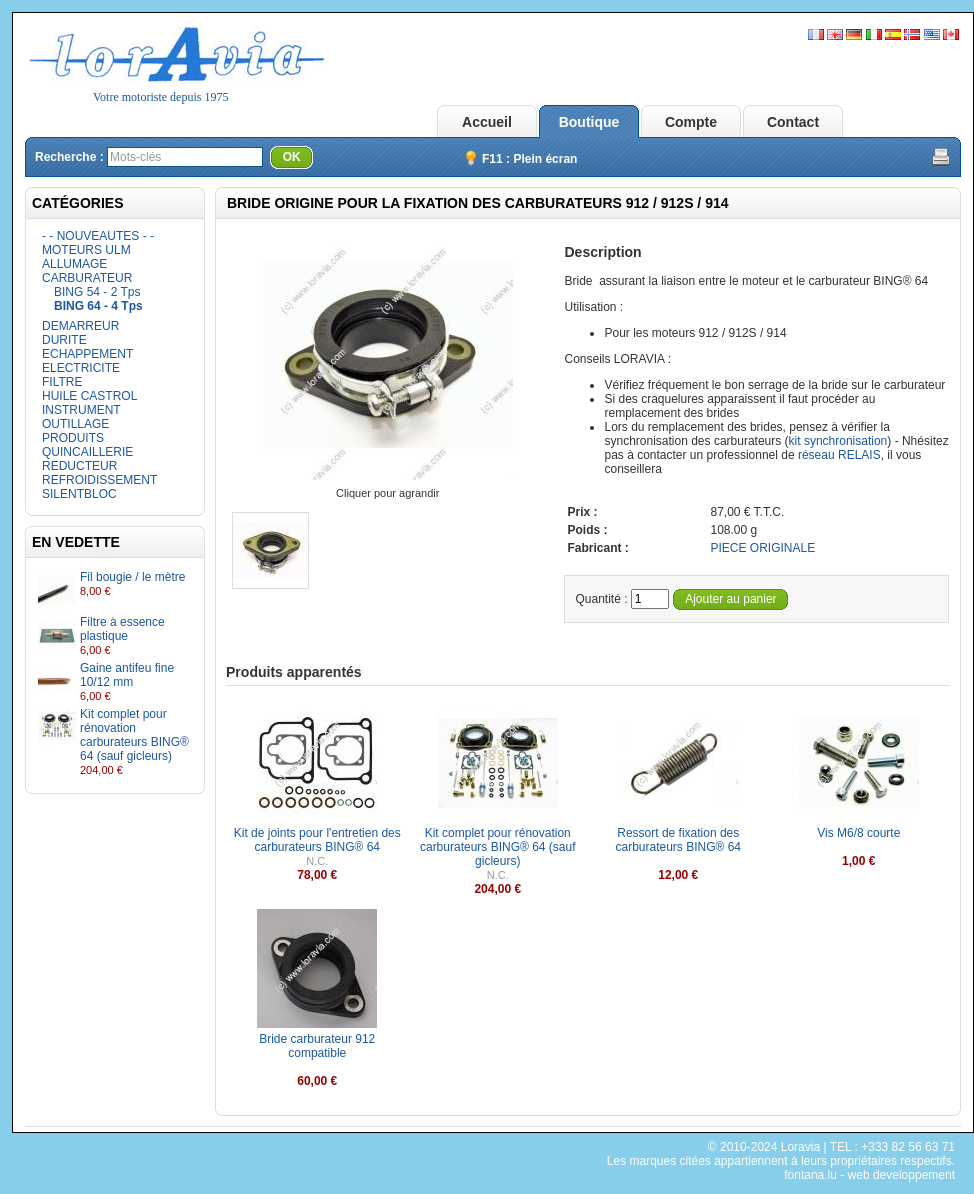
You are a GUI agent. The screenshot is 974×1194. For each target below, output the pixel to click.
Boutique (589, 122)
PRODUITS (73, 438)
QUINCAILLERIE (87, 452)
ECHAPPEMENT (87, 354)
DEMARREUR (80, 326)
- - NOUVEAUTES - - (98, 236)
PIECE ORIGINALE (762, 548)
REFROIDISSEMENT (99, 480)
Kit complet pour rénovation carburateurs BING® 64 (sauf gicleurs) (134, 735)
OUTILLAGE (75, 424)
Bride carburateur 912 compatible (317, 1046)
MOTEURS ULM (86, 250)
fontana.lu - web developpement (869, 1175)
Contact (793, 122)
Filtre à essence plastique (122, 629)
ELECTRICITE (81, 368)
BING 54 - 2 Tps (97, 292)
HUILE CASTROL (89, 396)
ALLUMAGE (74, 264)
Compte (691, 122)
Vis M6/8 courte (858, 833)
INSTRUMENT (81, 410)
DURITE (64, 340)
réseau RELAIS (839, 455)
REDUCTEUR (79, 466)
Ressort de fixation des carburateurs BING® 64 (678, 840)
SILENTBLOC (79, 494)
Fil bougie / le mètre (132, 577)
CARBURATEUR (87, 278)
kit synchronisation (838, 441)
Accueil (487, 122)
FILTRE (62, 382)
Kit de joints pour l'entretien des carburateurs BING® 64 (317, 840)
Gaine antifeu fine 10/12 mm (127, 675)
